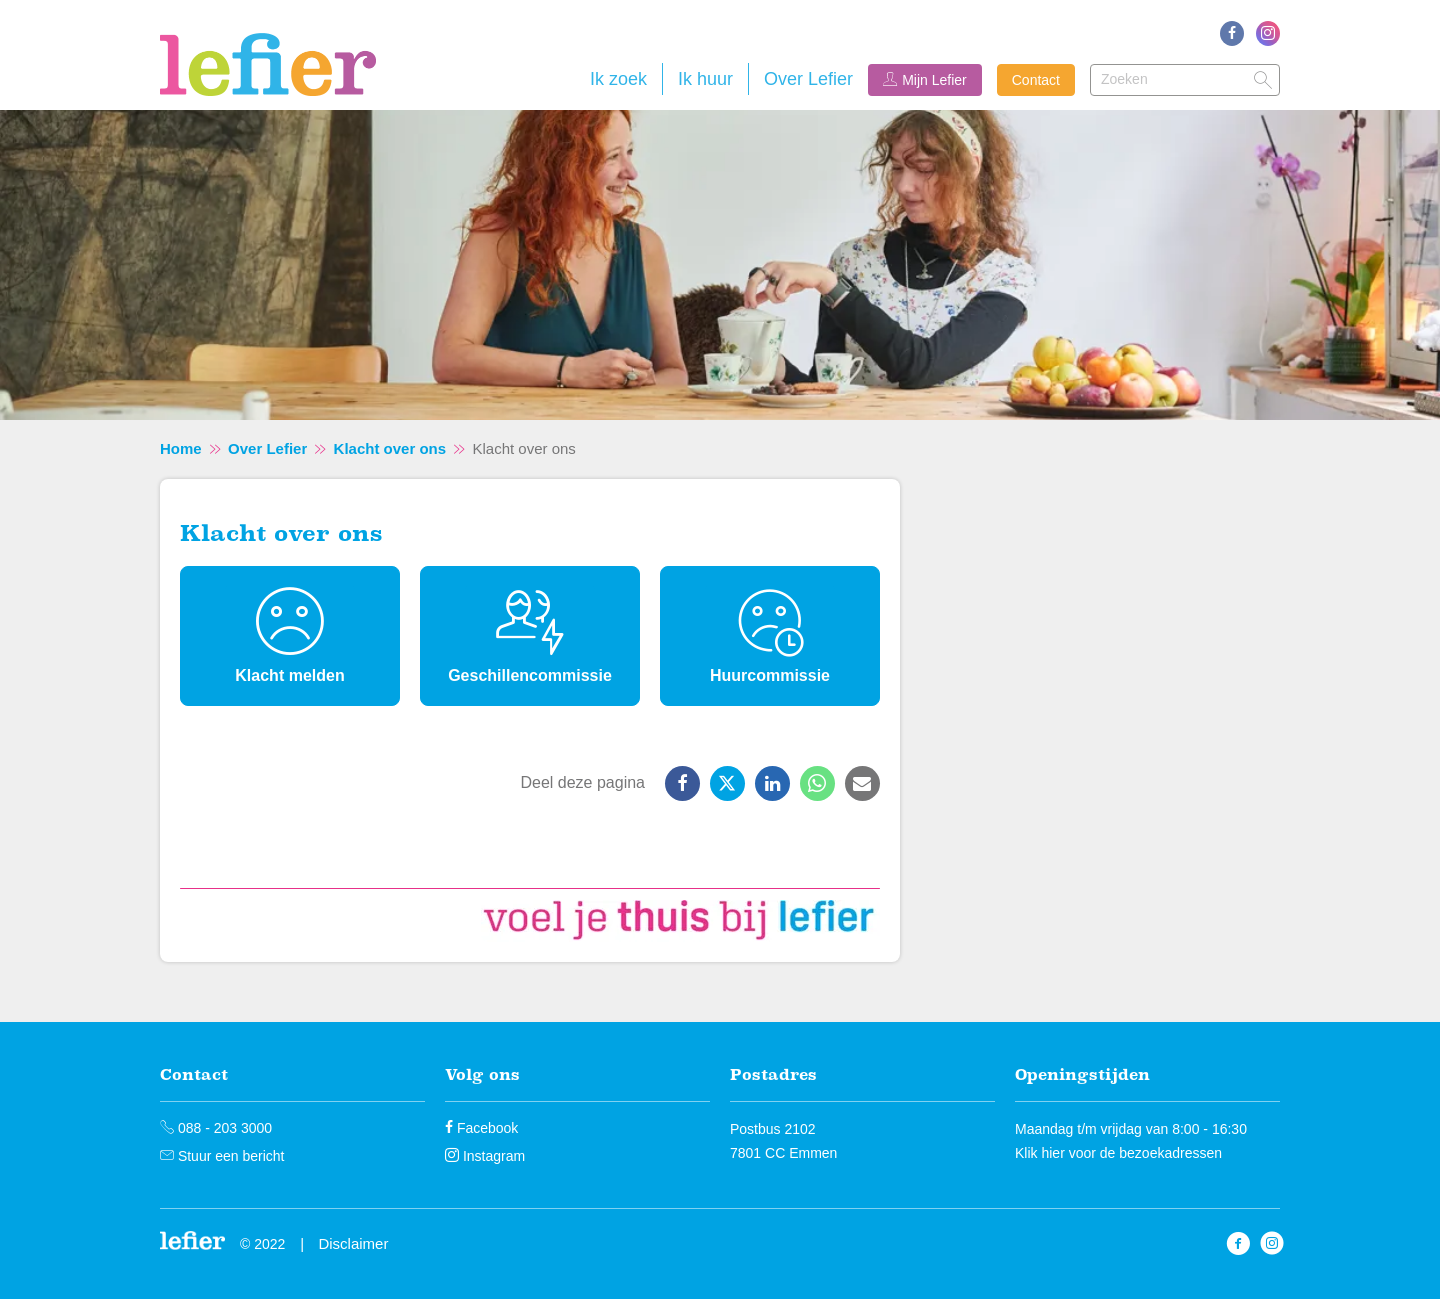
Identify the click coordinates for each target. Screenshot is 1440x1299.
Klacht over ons (390, 448)
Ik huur (705, 79)
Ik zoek (618, 79)
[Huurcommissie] (770, 636)
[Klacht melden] (290, 636)
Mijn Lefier (934, 80)
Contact (1036, 80)
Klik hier (1040, 1153)
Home (181, 448)
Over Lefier (808, 79)
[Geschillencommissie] (530, 636)
